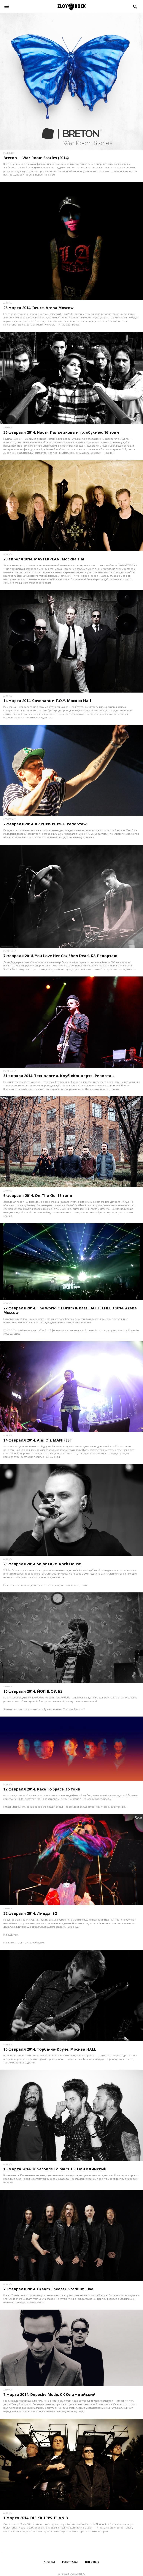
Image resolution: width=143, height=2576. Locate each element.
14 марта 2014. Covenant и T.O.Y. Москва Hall (47, 700)
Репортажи (9, 819)
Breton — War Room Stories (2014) (36, 157)
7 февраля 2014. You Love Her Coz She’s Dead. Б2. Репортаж (60, 955)
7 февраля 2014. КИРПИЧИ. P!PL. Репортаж (45, 823)
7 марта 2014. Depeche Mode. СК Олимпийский (49, 2394)
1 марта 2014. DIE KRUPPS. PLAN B (35, 2517)
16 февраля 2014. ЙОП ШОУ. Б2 (32, 1691)
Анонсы (7, 303)
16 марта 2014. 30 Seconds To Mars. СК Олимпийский (55, 2169)
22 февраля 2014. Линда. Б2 (30, 1913)
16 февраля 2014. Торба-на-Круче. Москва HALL (49, 2049)
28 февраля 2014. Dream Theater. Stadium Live (48, 2288)
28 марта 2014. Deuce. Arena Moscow (38, 307)
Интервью (92, 2562)
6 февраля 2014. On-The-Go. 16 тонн (37, 1195)
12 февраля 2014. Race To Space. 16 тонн (41, 1789)
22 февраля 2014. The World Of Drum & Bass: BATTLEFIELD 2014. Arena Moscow (70, 1310)
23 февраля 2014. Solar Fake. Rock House (42, 1563)
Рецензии (8, 153)
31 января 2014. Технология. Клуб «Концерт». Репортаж (59, 1075)
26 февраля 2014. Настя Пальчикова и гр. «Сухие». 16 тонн (61, 432)
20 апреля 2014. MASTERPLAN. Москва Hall (44, 559)
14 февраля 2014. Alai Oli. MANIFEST (37, 1440)
